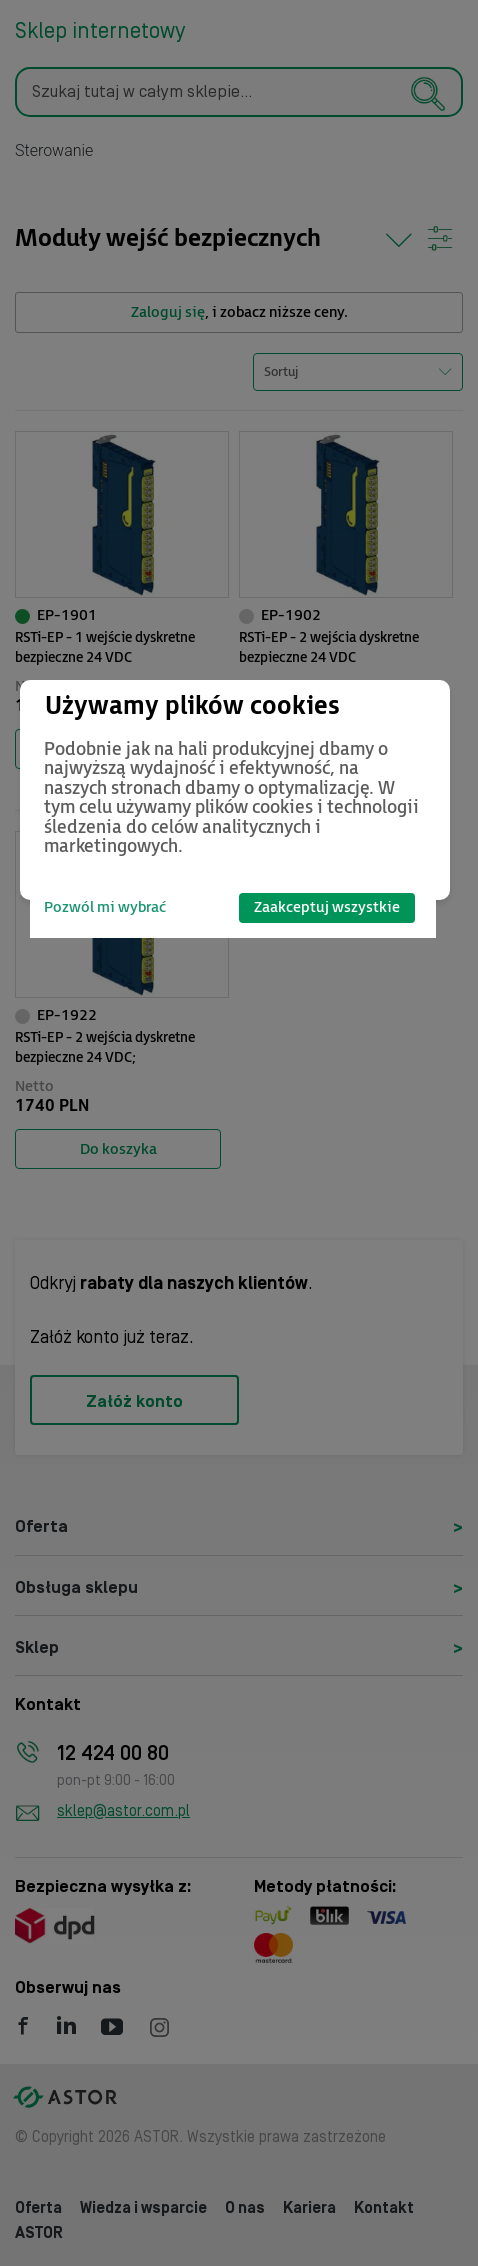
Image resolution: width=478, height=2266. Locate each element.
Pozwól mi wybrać (105, 907)
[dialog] (235, 790)
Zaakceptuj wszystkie (327, 907)
